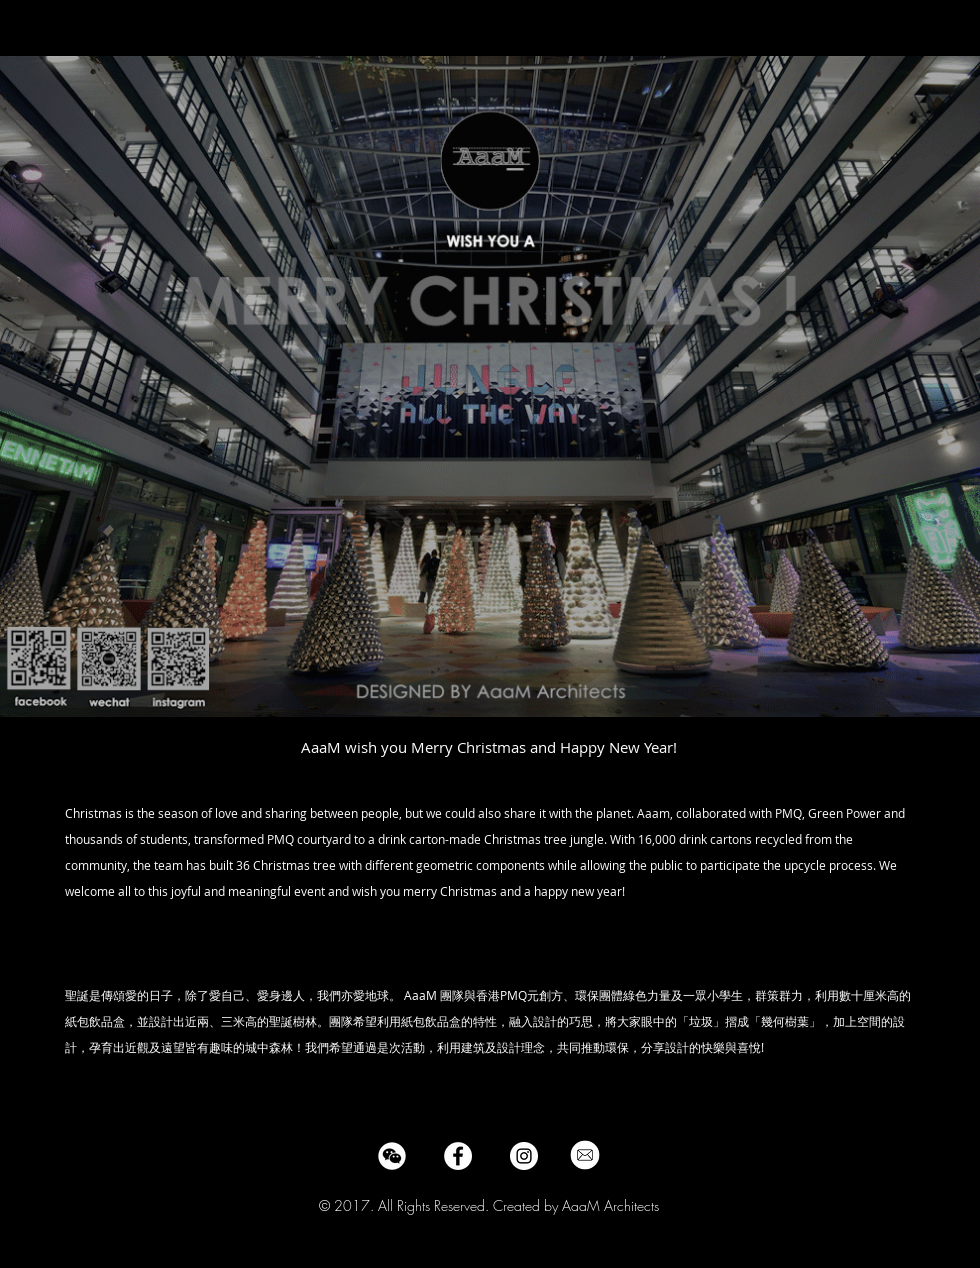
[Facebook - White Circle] (458, 1156)
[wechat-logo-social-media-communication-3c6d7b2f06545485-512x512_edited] (392, 1156)
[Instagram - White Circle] (524, 1156)
